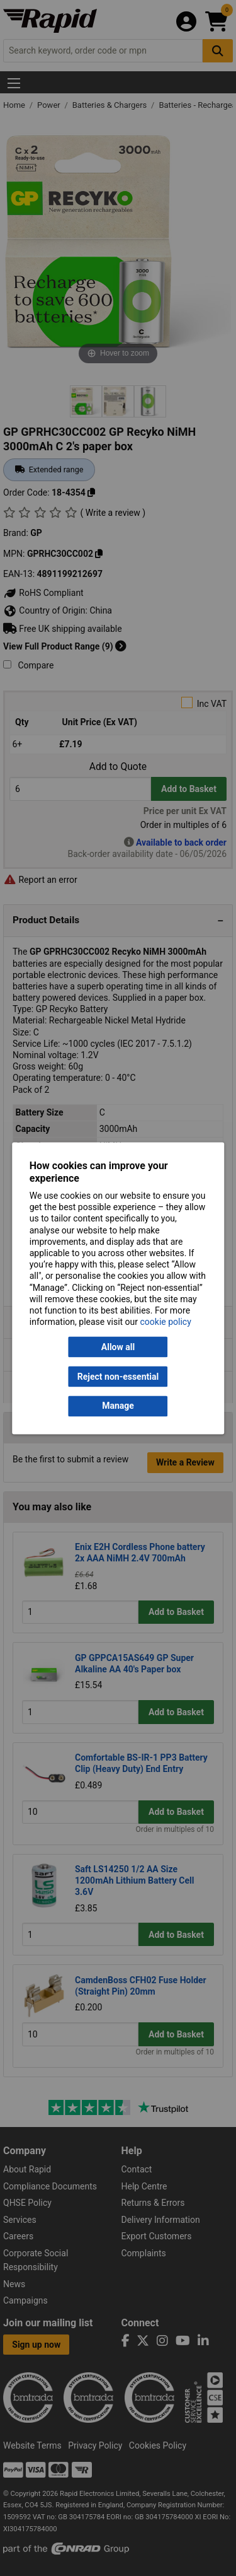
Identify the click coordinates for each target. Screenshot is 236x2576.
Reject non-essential (118, 1377)
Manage (118, 1406)
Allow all (118, 1347)
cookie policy (165, 1322)
